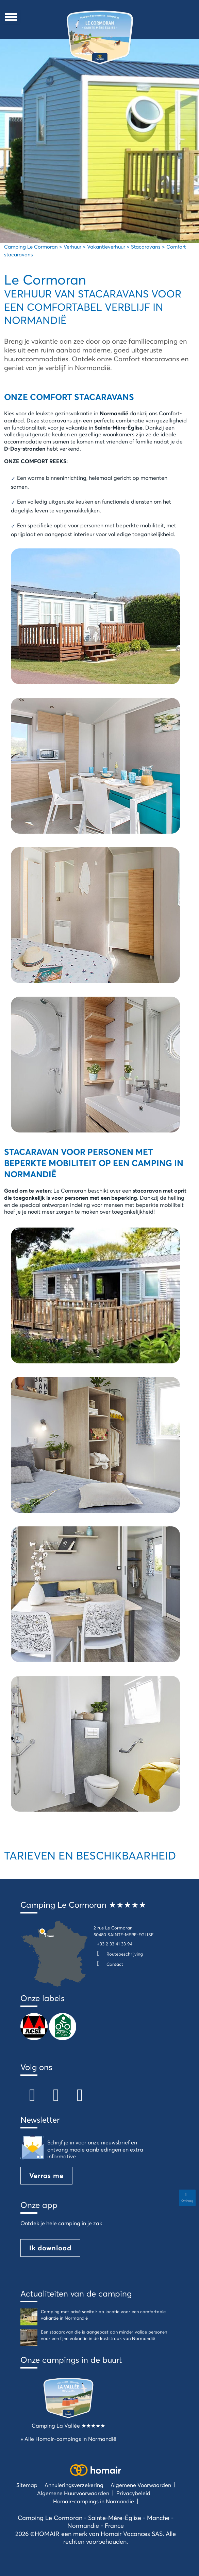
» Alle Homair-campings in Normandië (68, 2438)
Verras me (46, 2175)
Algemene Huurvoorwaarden (73, 2493)
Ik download (50, 2247)
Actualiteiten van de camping (76, 2293)
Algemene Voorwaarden (141, 2484)
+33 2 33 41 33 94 (114, 1944)
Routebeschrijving (118, 1954)
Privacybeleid (133, 2493)
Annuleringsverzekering (74, 2484)
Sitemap (26, 2484)
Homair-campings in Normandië (93, 2501)
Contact (108, 1964)
